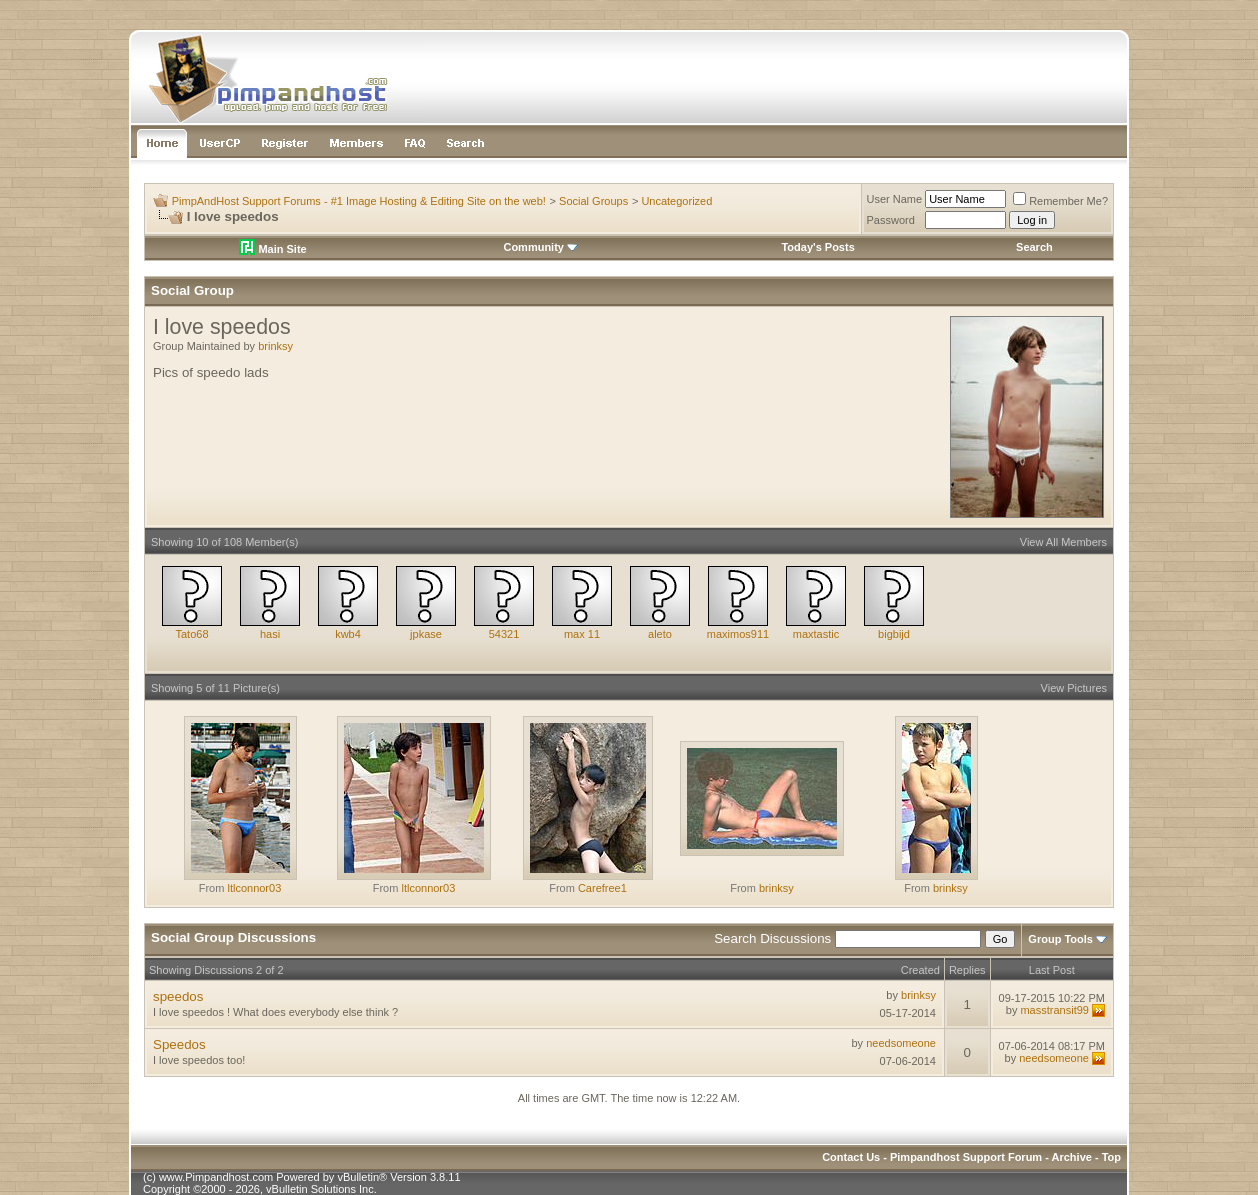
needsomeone (901, 1043)
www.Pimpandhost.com (216, 1177)
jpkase (426, 634)
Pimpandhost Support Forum (966, 1157)
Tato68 (191, 634)
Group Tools (1060, 939)
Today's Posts (817, 247)
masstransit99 (1054, 1010)
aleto (660, 634)
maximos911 (738, 634)
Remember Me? (1060, 201)
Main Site (272, 249)
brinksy (275, 346)
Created (920, 970)
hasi (270, 634)
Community (540, 247)
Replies (967, 970)
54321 (504, 634)
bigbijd (894, 634)
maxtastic (816, 634)
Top (1111, 1157)
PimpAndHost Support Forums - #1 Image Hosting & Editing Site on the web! (359, 201)
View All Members (1063, 542)
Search (1034, 247)
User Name (895, 199)
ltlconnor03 (254, 888)
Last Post (1052, 970)
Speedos (179, 1044)
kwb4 (348, 634)
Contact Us (851, 1157)
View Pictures (1074, 688)
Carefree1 (602, 888)
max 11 (582, 634)
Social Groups (593, 201)
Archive (1072, 1157)
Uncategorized (676, 201)
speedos (178, 996)
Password (891, 220)
